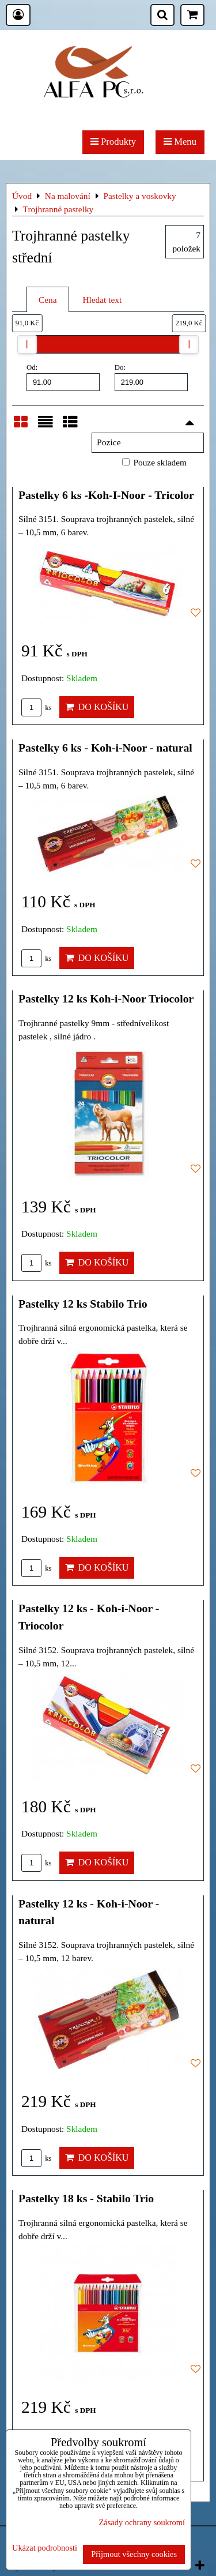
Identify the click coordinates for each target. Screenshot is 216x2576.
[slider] (27, 344)
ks (36, 708)
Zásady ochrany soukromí (142, 2522)
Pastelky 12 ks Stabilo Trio (82, 1303)
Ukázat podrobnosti (44, 2548)
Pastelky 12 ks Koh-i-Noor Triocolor (106, 998)
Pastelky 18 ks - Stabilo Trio (86, 2198)
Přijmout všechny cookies (134, 2554)
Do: (151, 377)
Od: (63, 377)
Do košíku (97, 707)
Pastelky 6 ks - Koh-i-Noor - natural (105, 747)
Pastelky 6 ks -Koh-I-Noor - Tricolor (106, 495)
